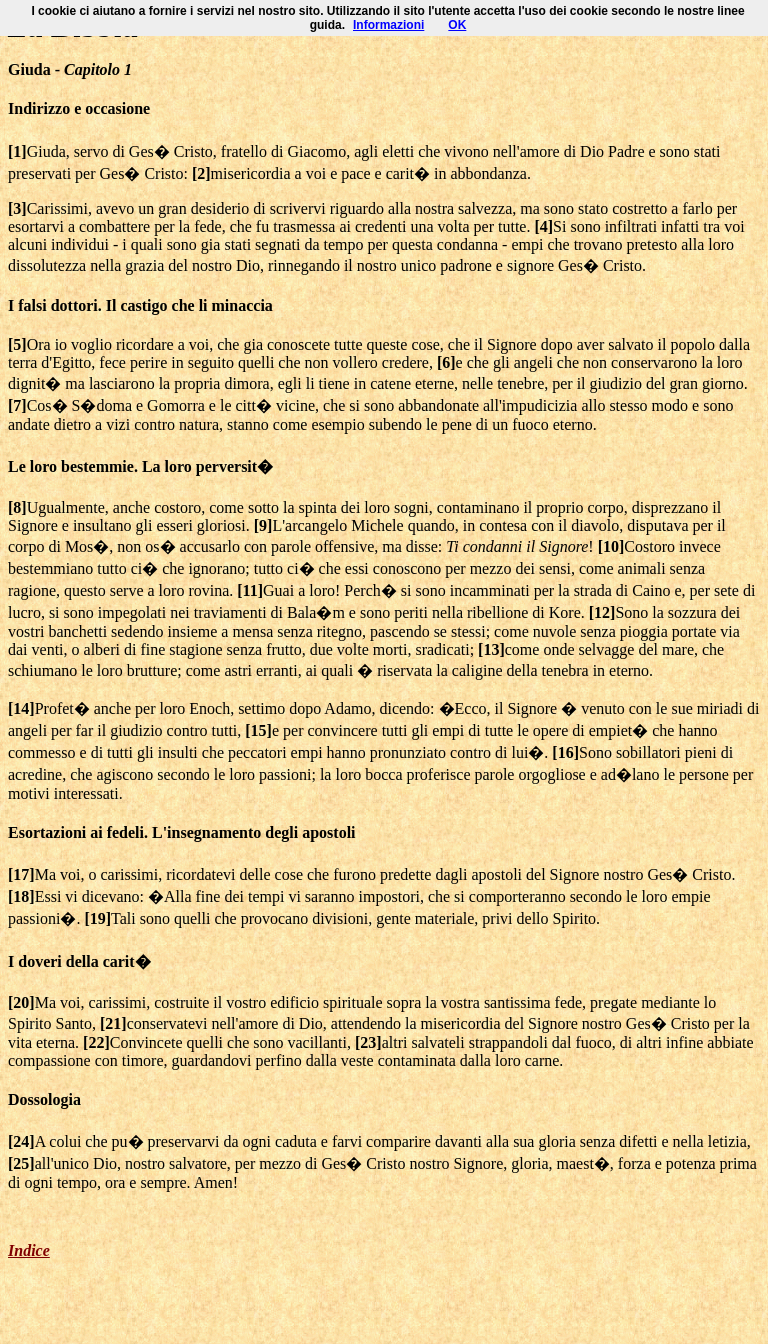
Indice (29, 1250)
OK (457, 25)
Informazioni (388, 25)
